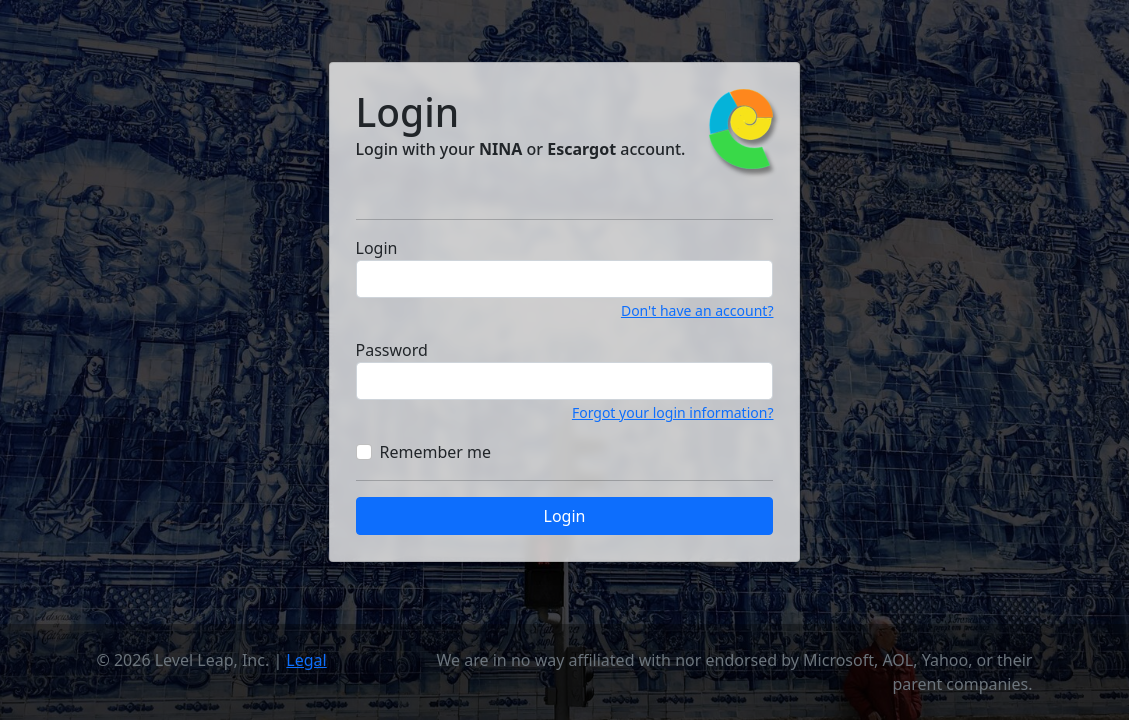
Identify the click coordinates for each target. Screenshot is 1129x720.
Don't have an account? (697, 310)
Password (392, 350)
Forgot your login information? (673, 412)
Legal (306, 660)
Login (377, 248)
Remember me (436, 452)
